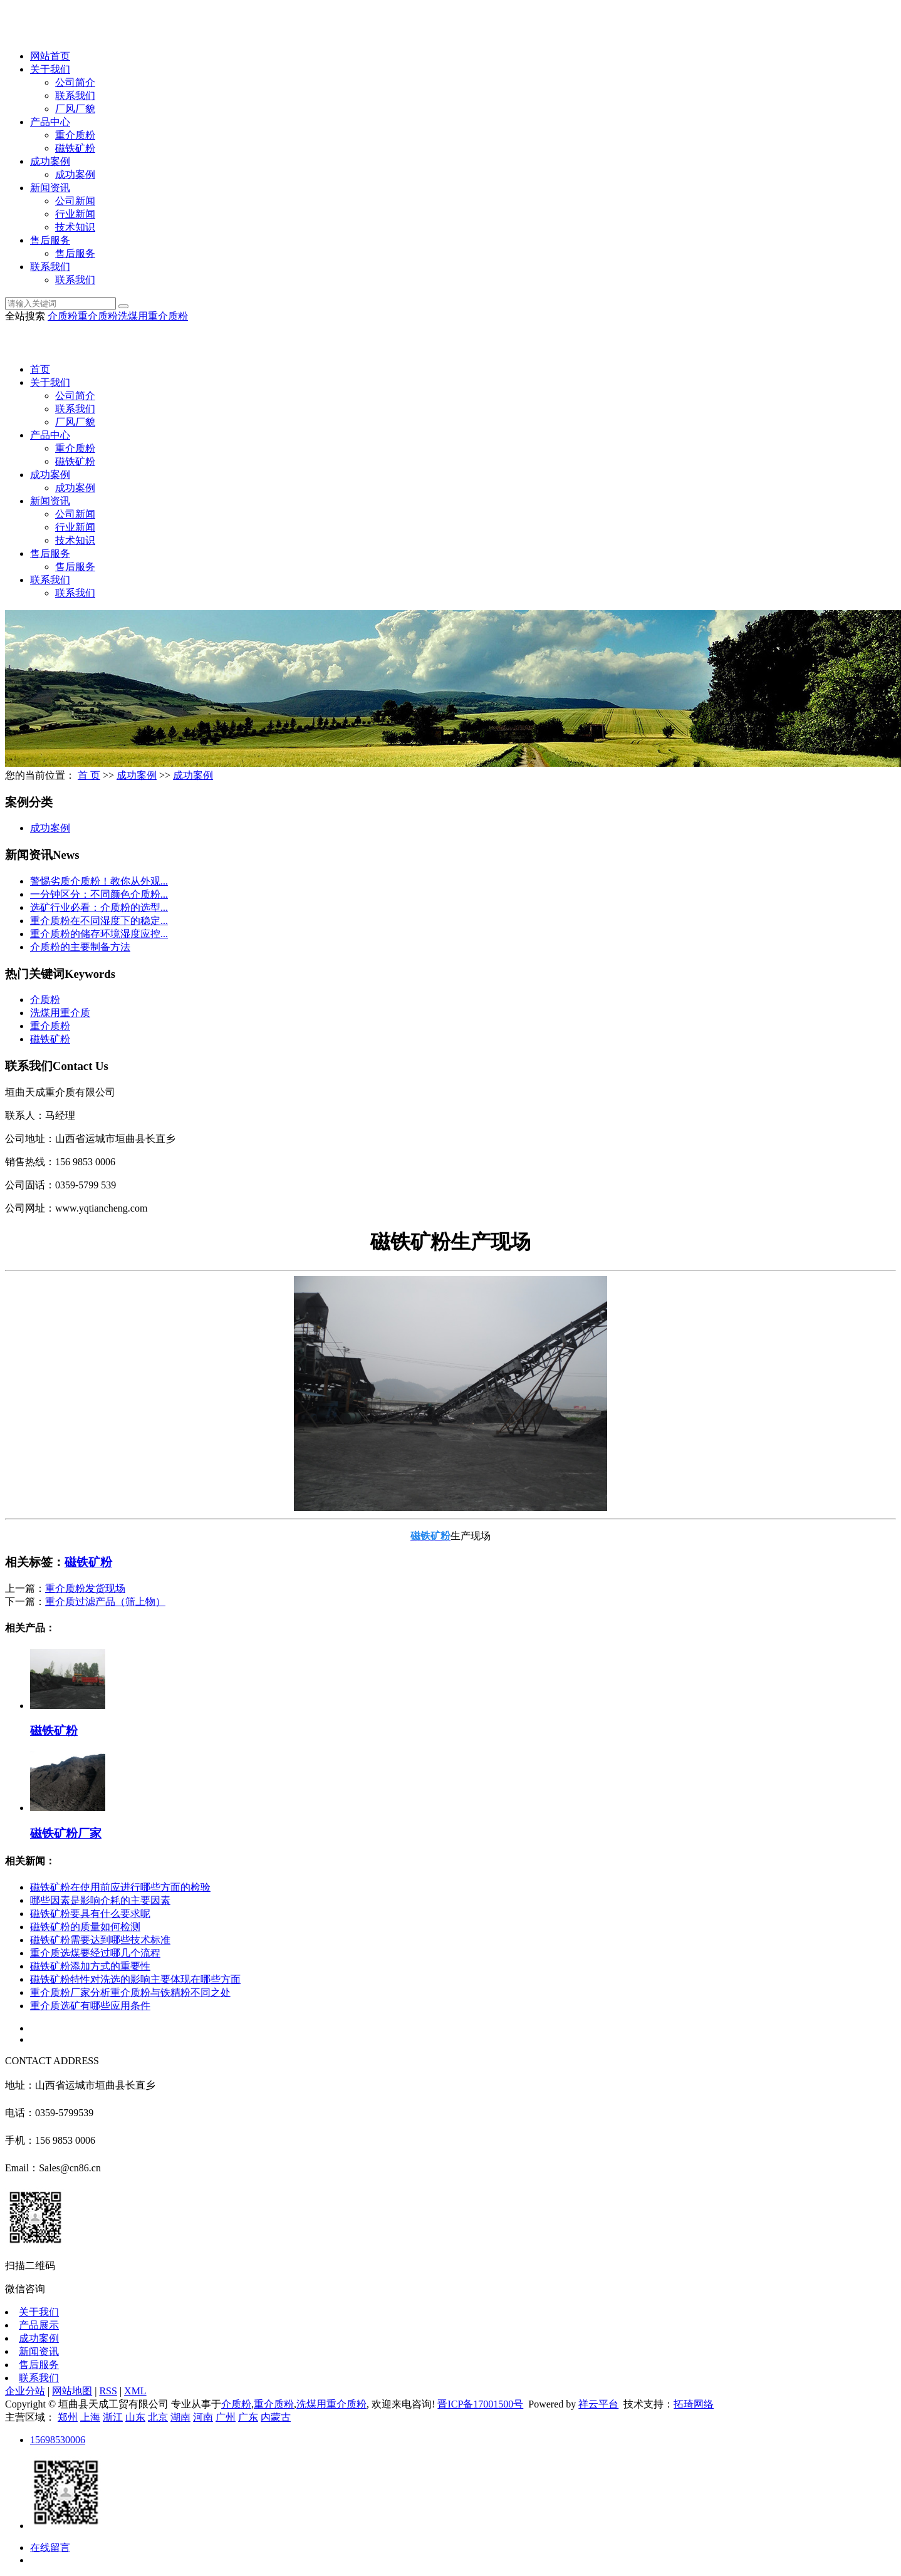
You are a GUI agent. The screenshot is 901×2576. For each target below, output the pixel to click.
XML (135, 2391)
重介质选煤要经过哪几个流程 (95, 1953)
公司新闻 (75, 200)
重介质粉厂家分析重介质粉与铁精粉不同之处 (130, 1992)
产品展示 (39, 2325)
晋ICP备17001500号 (480, 2404)
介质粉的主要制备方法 (80, 947)
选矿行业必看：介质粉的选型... (99, 907)
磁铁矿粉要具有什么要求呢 (90, 1913)
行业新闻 (75, 214)
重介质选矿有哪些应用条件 (90, 2005)
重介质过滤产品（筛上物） (105, 1601)
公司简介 (75, 82)
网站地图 (72, 2391)
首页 (40, 369)
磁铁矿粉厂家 (66, 1833)
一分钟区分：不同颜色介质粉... (99, 894)
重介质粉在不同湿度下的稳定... (99, 920)
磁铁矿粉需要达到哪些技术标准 (100, 1940)
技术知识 (75, 227)
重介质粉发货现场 (85, 1588)
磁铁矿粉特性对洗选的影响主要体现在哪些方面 (135, 1979)
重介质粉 (75, 135)
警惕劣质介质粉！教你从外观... (99, 881)
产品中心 (50, 122)
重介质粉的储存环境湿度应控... (99, 933)
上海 (90, 2417)
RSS (108, 2391)
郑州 (68, 2417)
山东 (135, 2417)
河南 (203, 2417)
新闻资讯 (50, 187)
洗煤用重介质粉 (153, 316)
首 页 (89, 775)
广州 (226, 2417)
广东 (248, 2417)
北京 (158, 2417)
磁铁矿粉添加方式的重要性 (90, 1966)
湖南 (180, 2417)
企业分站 (25, 2391)
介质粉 (63, 316)
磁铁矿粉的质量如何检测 (85, 1926)
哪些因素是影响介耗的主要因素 (100, 1900)
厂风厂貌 (75, 108)
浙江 (113, 2417)
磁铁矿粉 (75, 148)
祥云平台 (598, 2404)
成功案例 (50, 161)
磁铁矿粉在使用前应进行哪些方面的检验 (120, 1887)
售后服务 (50, 240)
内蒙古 (276, 2417)
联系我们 (75, 95)
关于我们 (50, 69)
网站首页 (50, 56)
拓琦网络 (694, 2404)
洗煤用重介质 (60, 1012)
